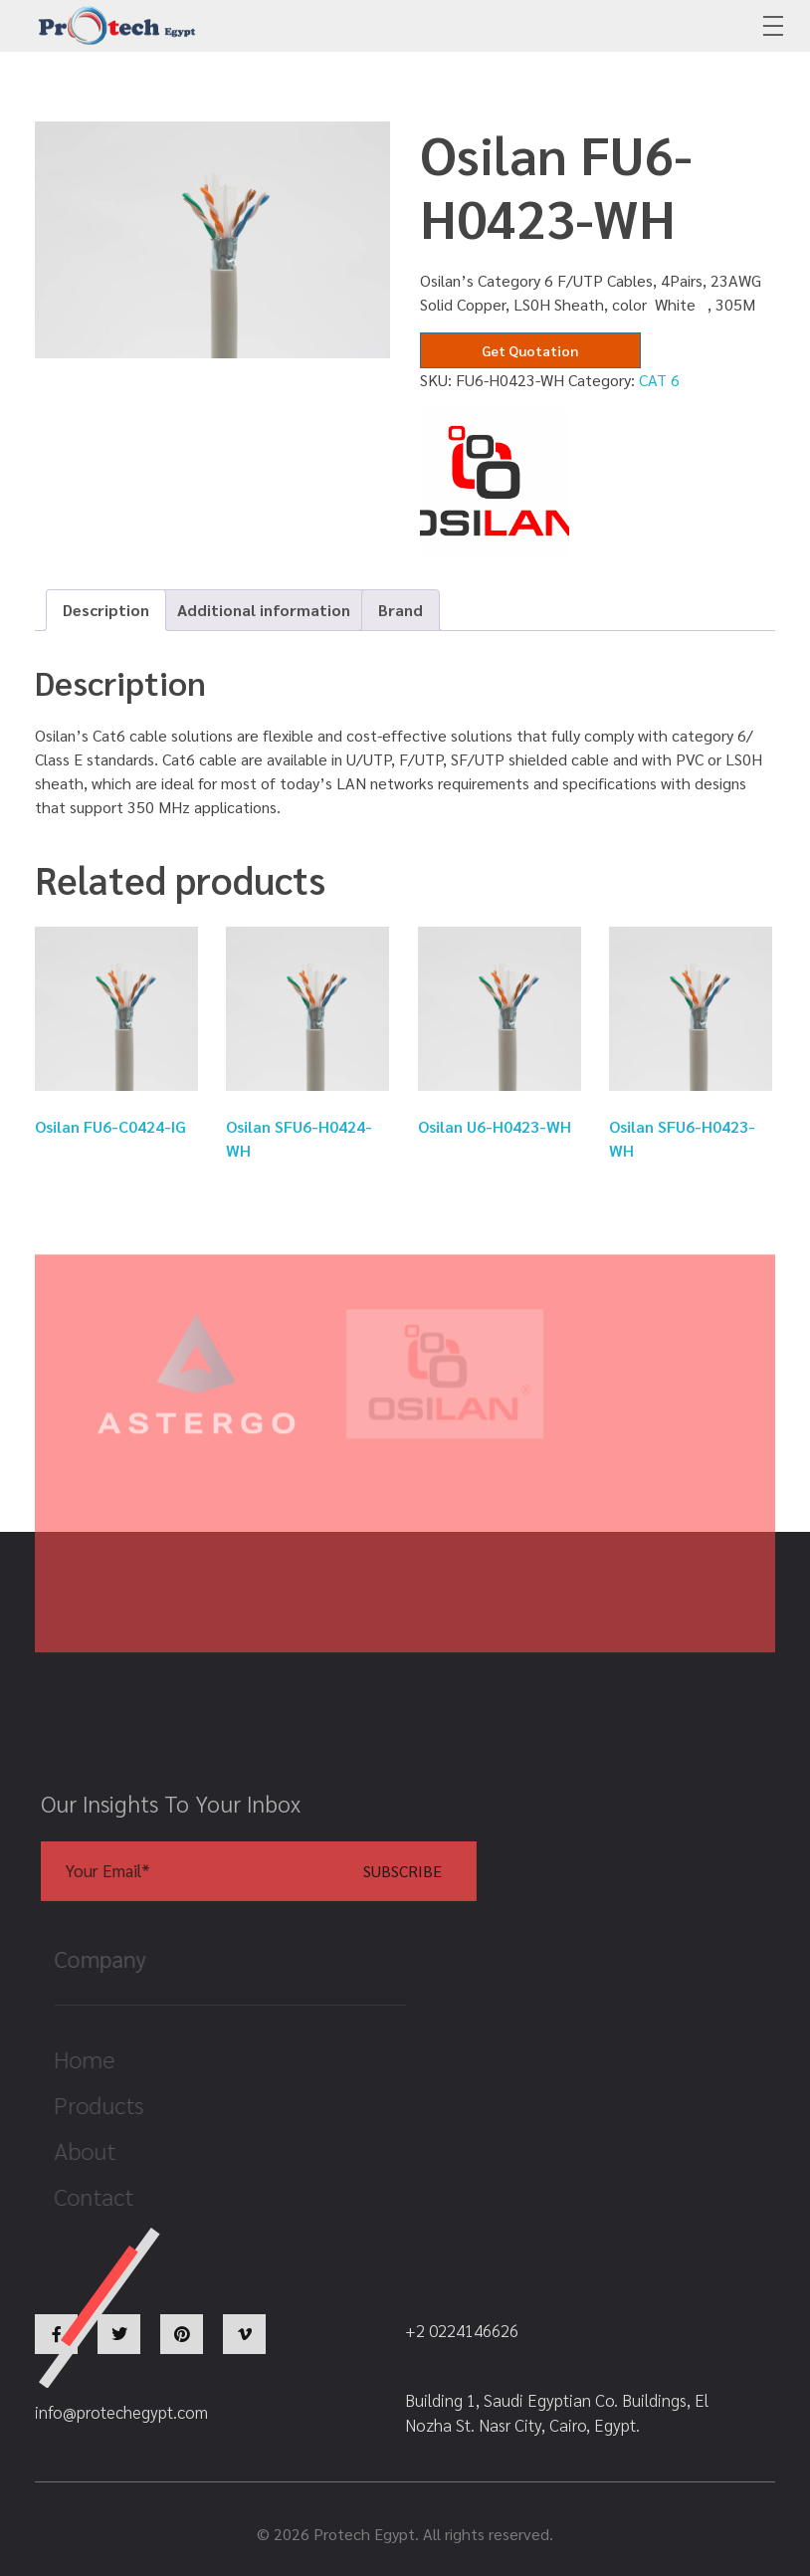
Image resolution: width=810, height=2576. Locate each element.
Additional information (263, 609)
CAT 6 (659, 379)
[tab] (106, 610)
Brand (400, 609)
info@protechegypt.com (369, 26)
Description (106, 609)
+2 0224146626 (615, 26)
